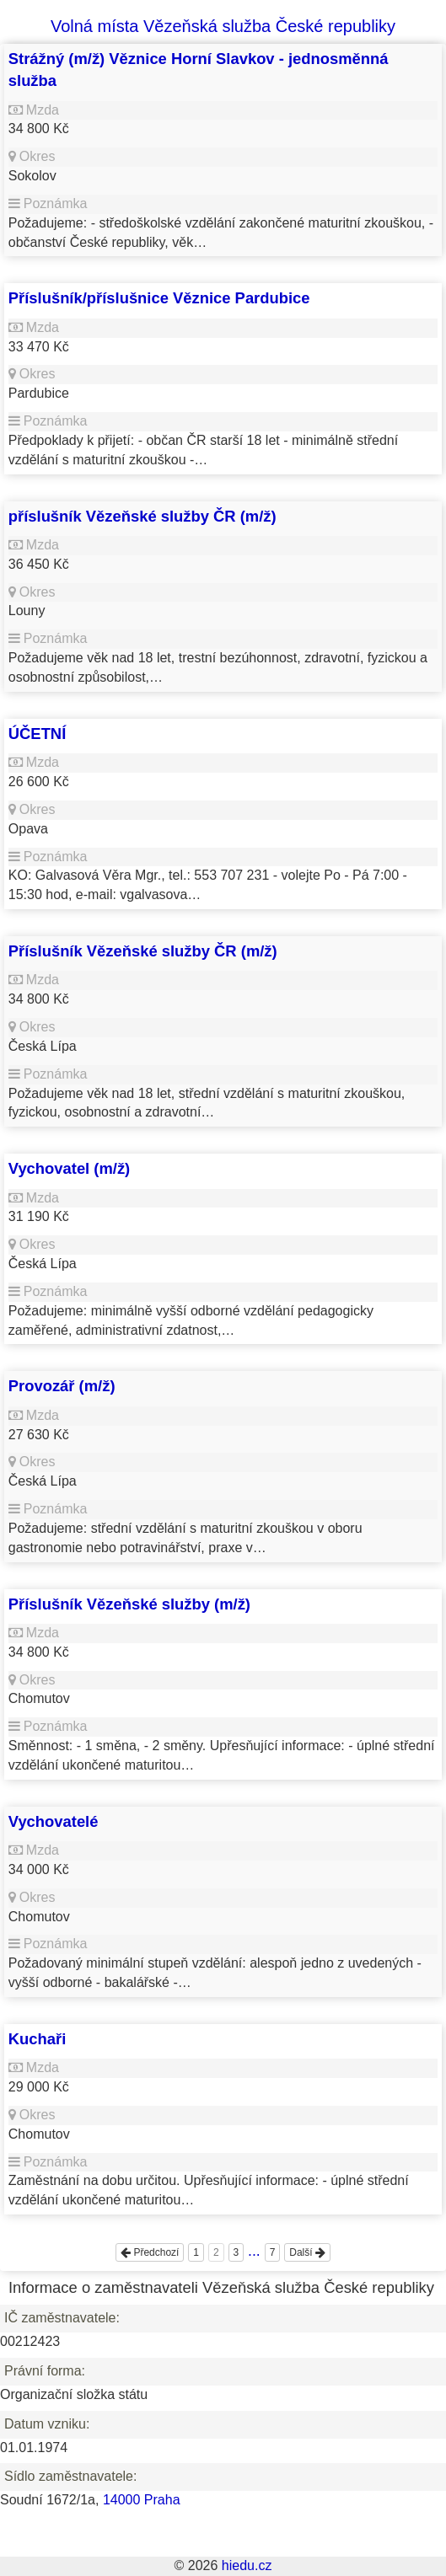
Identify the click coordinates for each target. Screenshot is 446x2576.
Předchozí (150, 2252)
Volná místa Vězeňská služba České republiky (223, 26)
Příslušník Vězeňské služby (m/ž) (129, 1604)
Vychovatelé (53, 1821)
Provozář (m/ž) (62, 1386)
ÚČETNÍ (37, 733)
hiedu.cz (247, 2565)
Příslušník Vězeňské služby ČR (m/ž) (142, 951)
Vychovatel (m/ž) (69, 1168)
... (254, 2250)
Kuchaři (37, 2039)
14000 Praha (141, 2500)
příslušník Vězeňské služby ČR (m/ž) (142, 516)
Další (307, 2252)
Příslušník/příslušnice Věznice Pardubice (159, 298)
